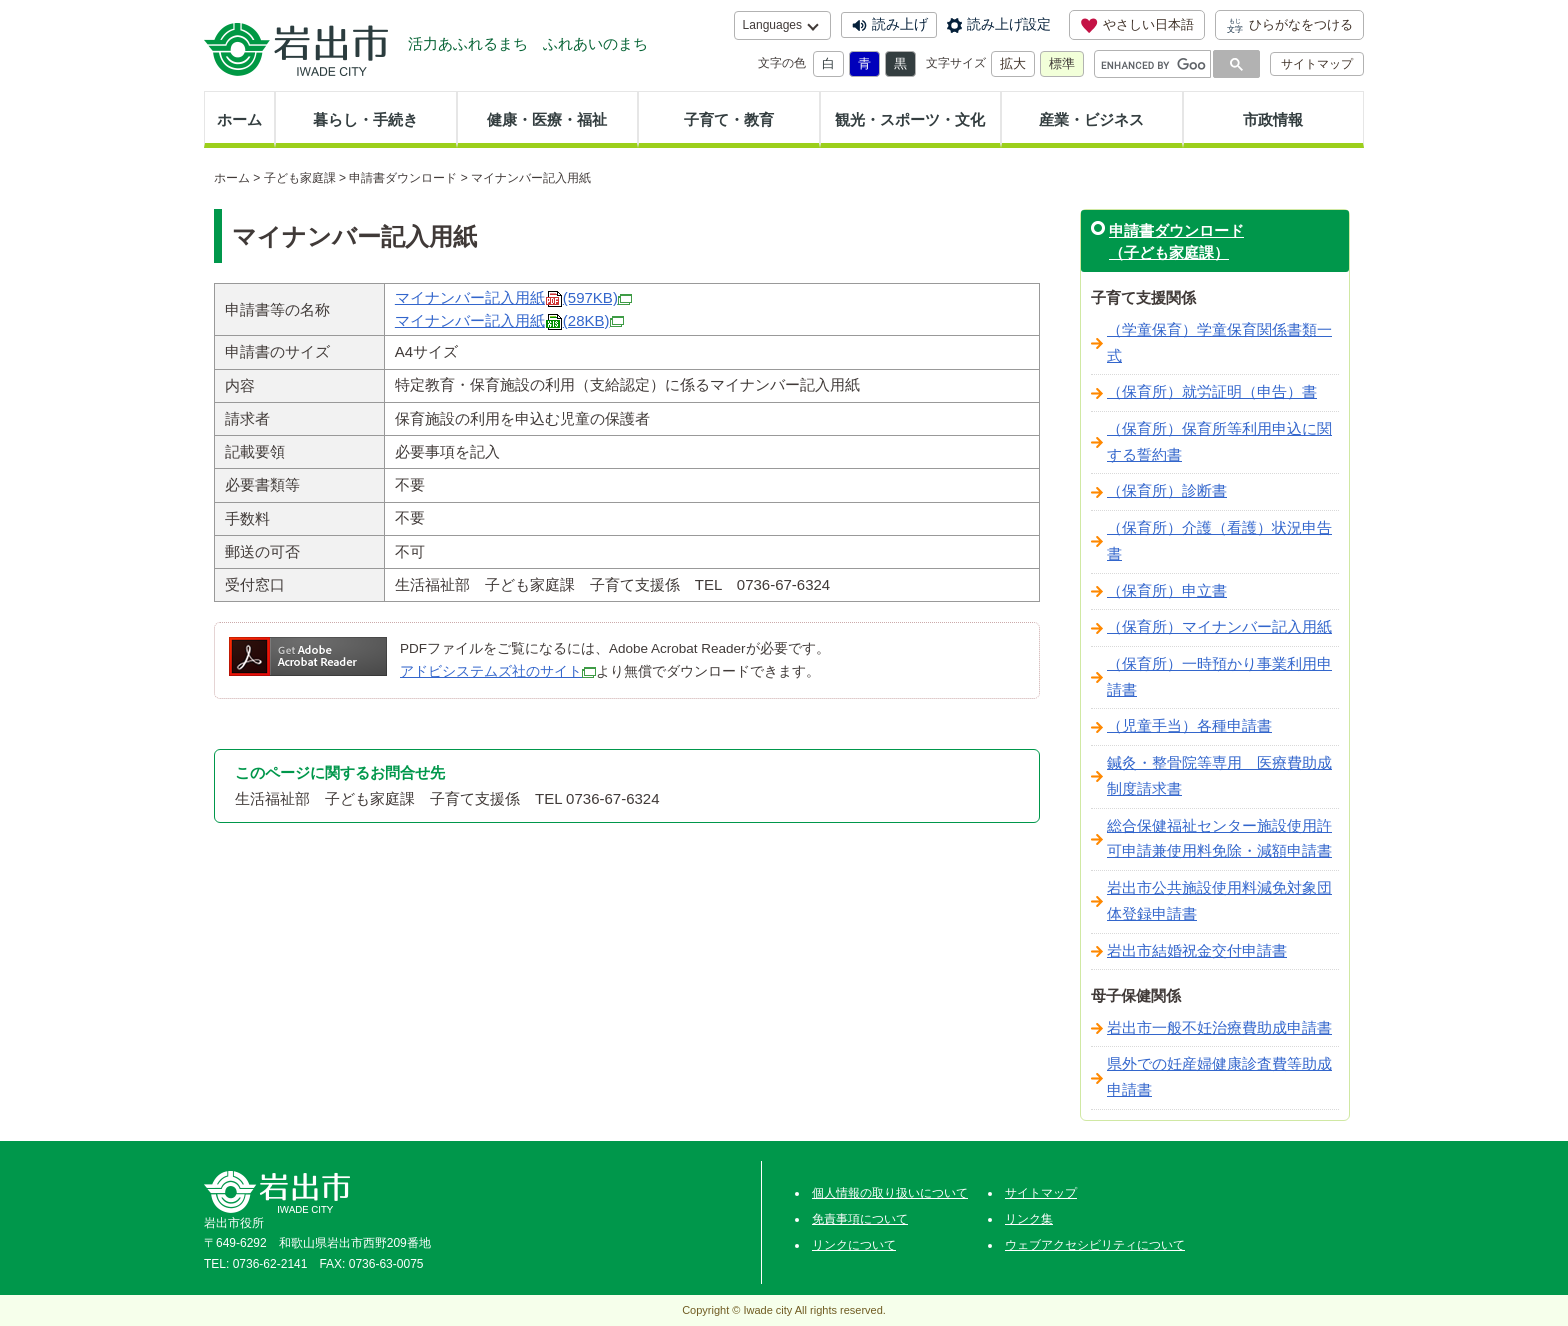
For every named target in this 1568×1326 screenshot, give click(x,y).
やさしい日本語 (1137, 25)
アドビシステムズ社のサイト (491, 671)
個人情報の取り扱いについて (890, 1193)
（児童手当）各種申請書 (1189, 726)
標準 (1062, 63)
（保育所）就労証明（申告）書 (1212, 392)
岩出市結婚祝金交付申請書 (1197, 951)
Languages (772, 25)
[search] (1153, 65)
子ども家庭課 (300, 178)
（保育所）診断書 (1167, 491)
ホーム (239, 119)
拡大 (1013, 63)
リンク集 (1029, 1219)
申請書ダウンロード (403, 178)
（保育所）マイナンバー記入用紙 (1219, 627)
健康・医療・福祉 (547, 119)
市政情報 (1273, 119)
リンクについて (854, 1245)
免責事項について (860, 1219)
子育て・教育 (729, 119)
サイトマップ (1317, 64)
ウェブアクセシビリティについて (1095, 1245)
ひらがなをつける (1289, 25)
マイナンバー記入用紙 (513, 297)
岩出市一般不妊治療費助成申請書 (1219, 1028)
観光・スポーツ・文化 (910, 119)
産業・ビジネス (1091, 119)
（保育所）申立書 (1167, 591)
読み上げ (900, 24)
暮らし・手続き (365, 119)
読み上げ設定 (1009, 24)
